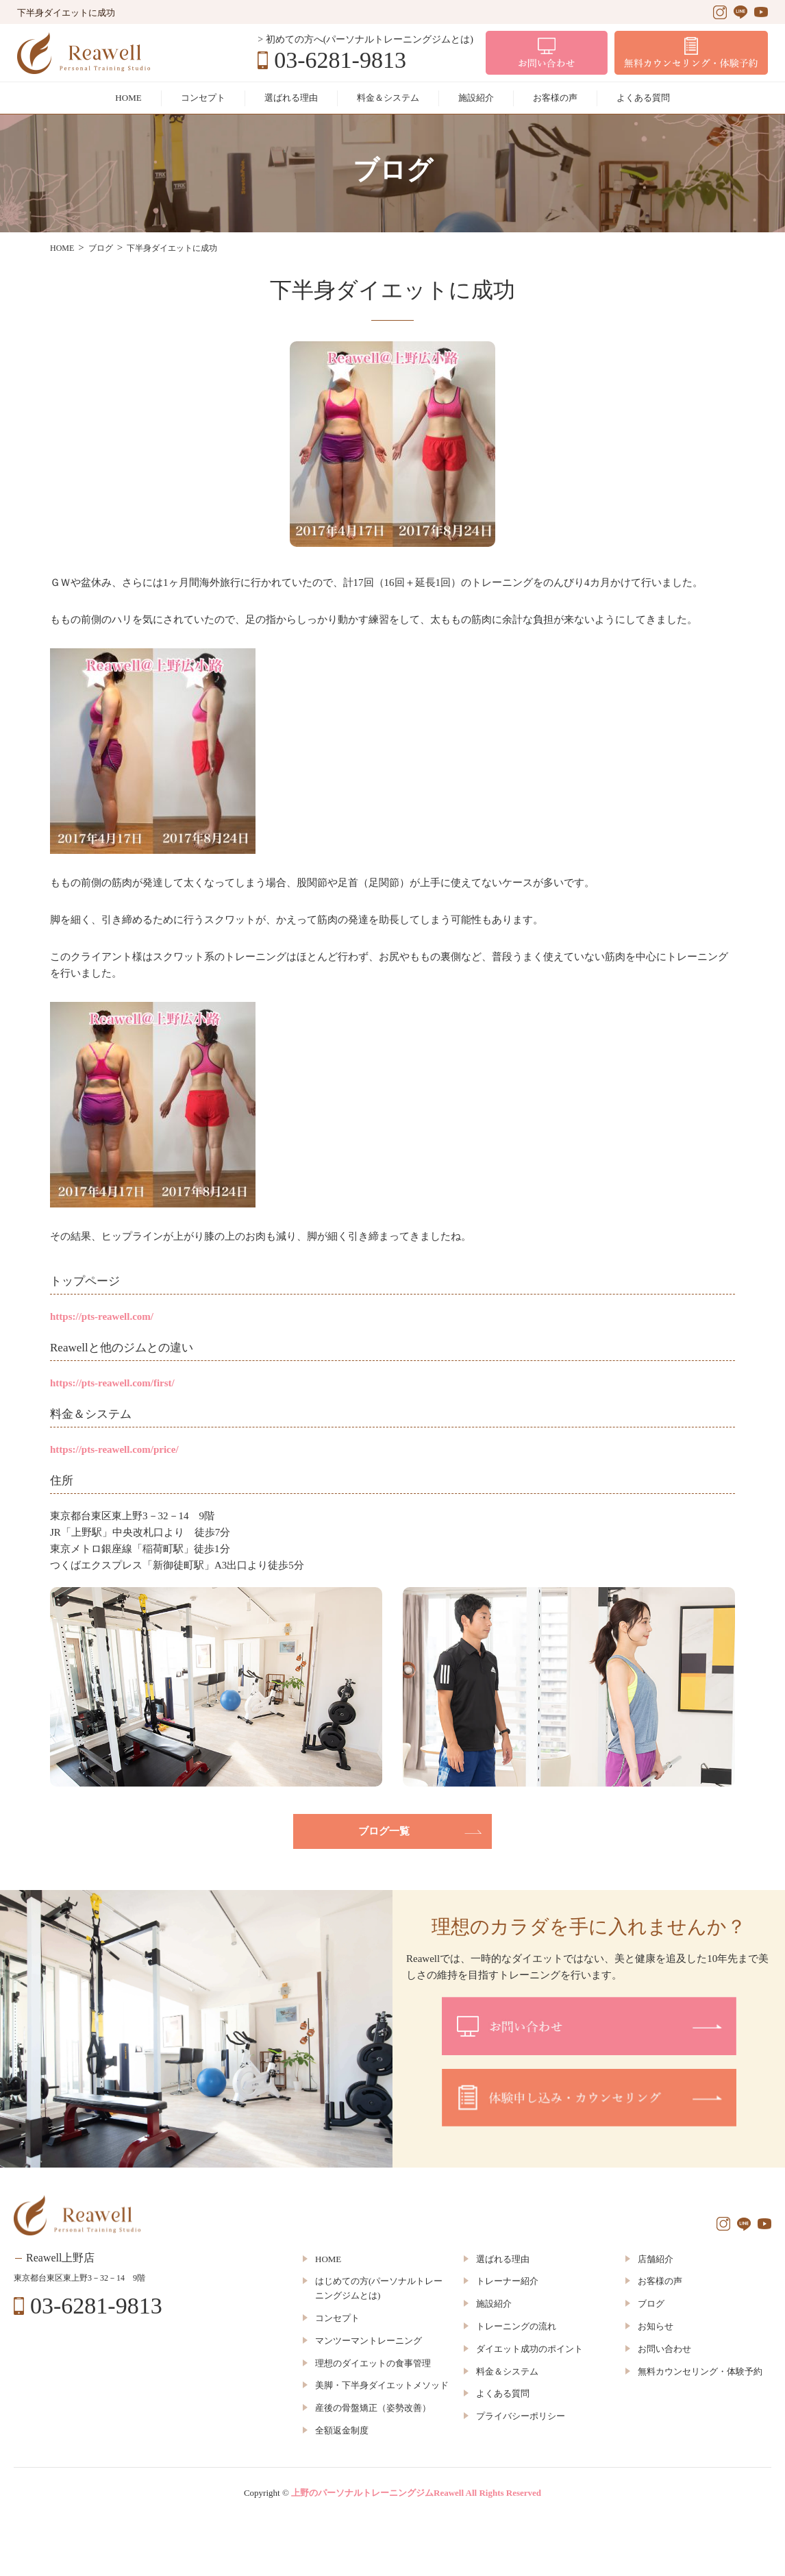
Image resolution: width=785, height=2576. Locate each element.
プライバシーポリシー (520, 2416)
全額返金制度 (342, 2430)
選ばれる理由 (291, 97)
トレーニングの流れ (516, 2326)
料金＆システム (388, 97)
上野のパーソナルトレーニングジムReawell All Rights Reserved (416, 2493)
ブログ (651, 2303)
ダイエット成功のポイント (529, 2349)
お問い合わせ (664, 2349)
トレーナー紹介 (507, 2281)
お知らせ (655, 2326)
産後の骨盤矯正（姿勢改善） (373, 2408)
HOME (128, 97)
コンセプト (203, 97)
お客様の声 (555, 97)
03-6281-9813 (340, 60)
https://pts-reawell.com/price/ (114, 1449)
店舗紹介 (655, 2259)
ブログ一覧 (384, 1831)
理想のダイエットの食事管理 (373, 2363)
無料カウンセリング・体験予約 (700, 2371)
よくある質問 (643, 97)
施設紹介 (476, 97)
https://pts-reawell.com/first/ (112, 1382)
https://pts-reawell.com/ (101, 1316)
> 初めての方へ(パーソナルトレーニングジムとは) (365, 39)
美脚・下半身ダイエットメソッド (382, 2385)
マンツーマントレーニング (368, 2340)
